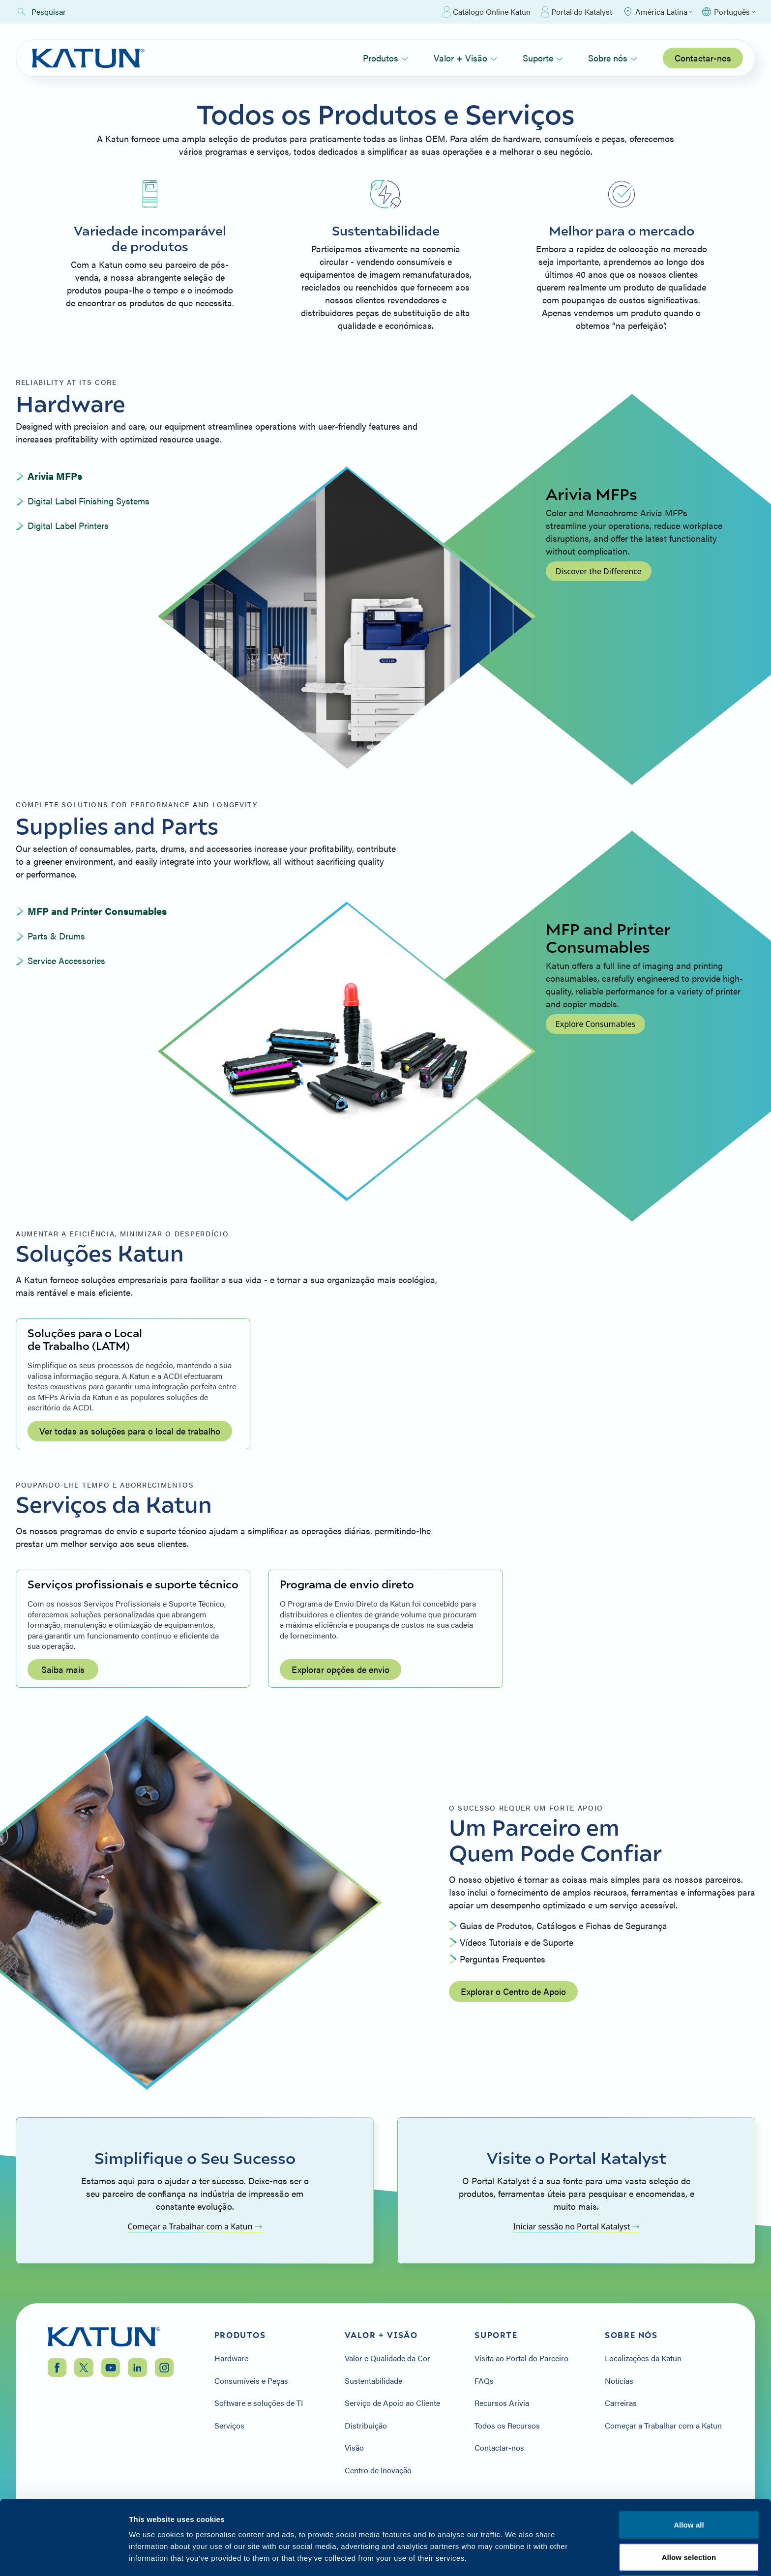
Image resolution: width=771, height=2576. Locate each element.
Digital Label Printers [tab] (68, 525)
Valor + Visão (465, 58)
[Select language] (728, 12)
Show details (516, 2556)
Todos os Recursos (507, 2425)
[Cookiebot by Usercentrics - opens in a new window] (64, 2556)
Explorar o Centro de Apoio (513, 1991)
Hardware (231, 2358)
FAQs (484, 2380)
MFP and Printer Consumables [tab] (97, 911)
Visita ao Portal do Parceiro (521, 2358)
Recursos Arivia (501, 2403)
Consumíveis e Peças (251, 2380)
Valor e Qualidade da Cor (387, 2358)
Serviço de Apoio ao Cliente (392, 2403)
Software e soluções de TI (258, 2403)
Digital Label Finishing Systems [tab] (88, 501)
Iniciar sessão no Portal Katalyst (576, 2226)
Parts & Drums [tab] (56, 936)
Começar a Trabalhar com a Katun (194, 2226)
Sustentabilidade (373, 2380)
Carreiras (621, 2403)
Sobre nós (612, 58)
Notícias (619, 2380)
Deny (689, 2519)
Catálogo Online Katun (486, 12)
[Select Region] (657, 12)
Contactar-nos (703, 58)
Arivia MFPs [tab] (55, 476)
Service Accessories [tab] (66, 960)
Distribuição (366, 2425)
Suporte (543, 58)
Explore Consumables (595, 1024)
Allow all (689, 2455)
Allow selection (689, 2487)
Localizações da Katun (643, 2358)
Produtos (385, 58)
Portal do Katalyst (576, 12)
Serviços (229, 2425)
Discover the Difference (599, 571)
